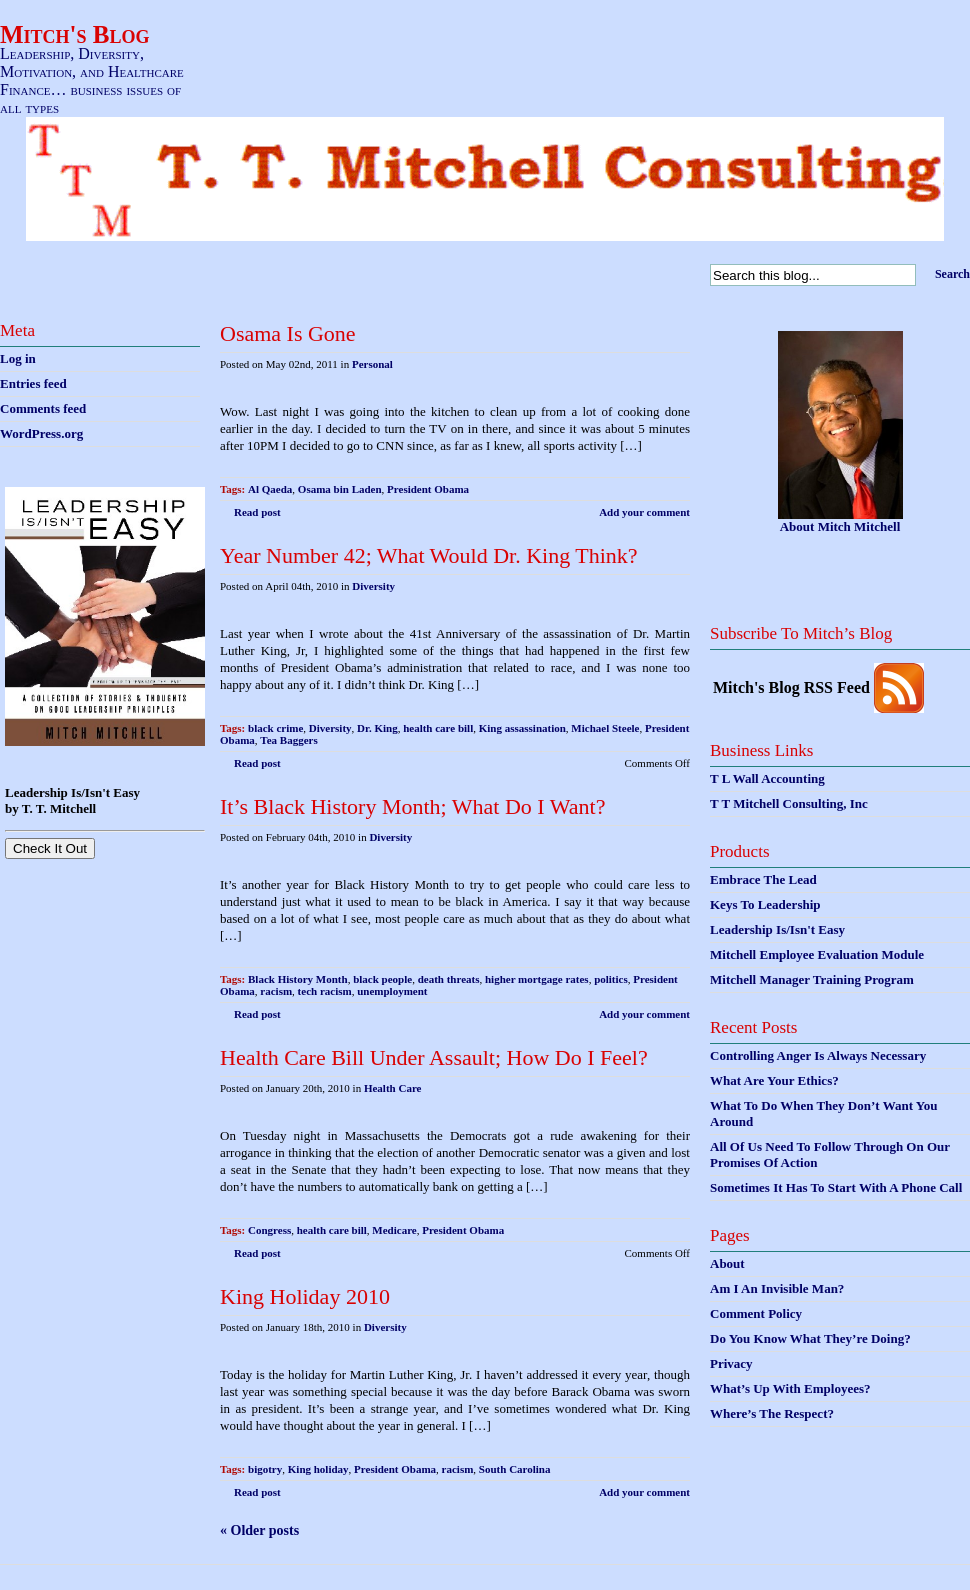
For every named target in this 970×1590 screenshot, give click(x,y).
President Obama (428, 489)
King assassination (522, 728)
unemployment (392, 991)
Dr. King (377, 728)
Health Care (393, 1088)
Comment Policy (756, 1313)
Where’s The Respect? (772, 1413)
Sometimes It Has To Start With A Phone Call (836, 1187)
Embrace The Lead (763, 879)
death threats (449, 979)
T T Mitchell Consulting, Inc (789, 803)
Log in (18, 358)
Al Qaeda (270, 489)
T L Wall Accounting (767, 778)
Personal (372, 364)
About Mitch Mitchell (840, 526)
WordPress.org (41, 433)
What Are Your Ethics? (774, 1080)
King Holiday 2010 (305, 1296)
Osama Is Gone (288, 333)
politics (611, 979)
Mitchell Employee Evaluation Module (817, 954)
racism (276, 991)
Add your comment (644, 512)
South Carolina (515, 1469)
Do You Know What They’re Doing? (810, 1338)
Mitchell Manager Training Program (812, 979)
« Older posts (259, 1530)
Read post (257, 512)
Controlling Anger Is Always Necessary (818, 1055)
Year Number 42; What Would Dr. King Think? (429, 555)
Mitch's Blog (75, 34)
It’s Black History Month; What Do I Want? (412, 806)
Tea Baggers (288, 740)
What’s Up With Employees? (790, 1388)
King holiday (318, 1469)
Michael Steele (605, 728)
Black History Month (298, 979)
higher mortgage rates (537, 979)
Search (952, 274)
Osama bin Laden (340, 489)
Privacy (731, 1363)
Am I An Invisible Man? (777, 1288)
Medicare (394, 1230)
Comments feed (43, 408)
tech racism (325, 991)
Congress (269, 1230)
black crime (275, 728)
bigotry (265, 1469)
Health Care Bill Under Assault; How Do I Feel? (434, 1057)
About (727, 1263)
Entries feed (33, 383)
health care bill (438, 728)
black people (382, 979)
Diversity (373, 586)
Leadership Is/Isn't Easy (777, 929)
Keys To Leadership (765, 904)
